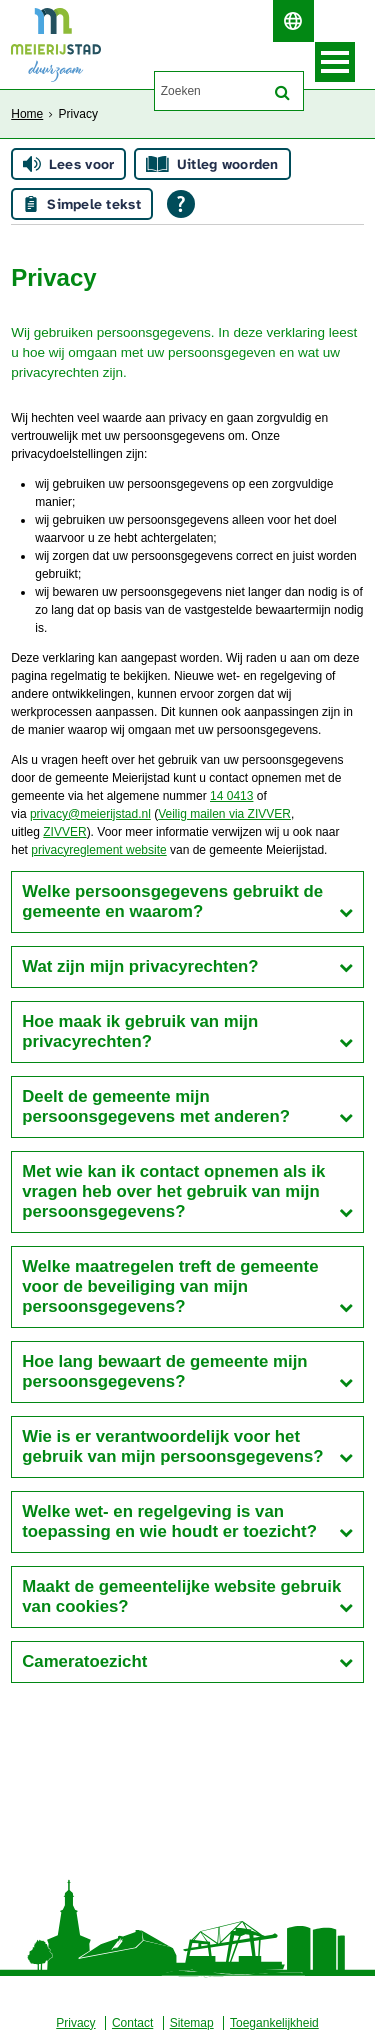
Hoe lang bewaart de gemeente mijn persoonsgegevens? (164, 1371)
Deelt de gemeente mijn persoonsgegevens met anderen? (156, 1106)
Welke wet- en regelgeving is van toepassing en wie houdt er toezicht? (169, 1521)
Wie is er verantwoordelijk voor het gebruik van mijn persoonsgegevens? (172, 1446)
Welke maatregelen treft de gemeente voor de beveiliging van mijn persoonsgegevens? (170, 1286)
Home (27, 114)
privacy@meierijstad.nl (90, 814)
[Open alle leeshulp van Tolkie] (181, 204)
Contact (132, 2023)
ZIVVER (64, 832)
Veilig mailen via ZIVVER (224, 814)
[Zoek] (283, 93)
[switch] (293, 21)
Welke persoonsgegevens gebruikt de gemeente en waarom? (172, 901)
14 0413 (231, 796)
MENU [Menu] (335, 62)
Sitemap (192, 2023)
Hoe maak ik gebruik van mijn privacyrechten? (140, 1031)
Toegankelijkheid (274, 2023)
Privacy (75, 2023)
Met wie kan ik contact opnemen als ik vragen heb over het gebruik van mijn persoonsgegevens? (173, 1191)
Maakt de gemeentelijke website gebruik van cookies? (181, 1596)
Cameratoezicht (84, 1661)
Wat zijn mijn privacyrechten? (140, 966)
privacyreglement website (98, 850)
